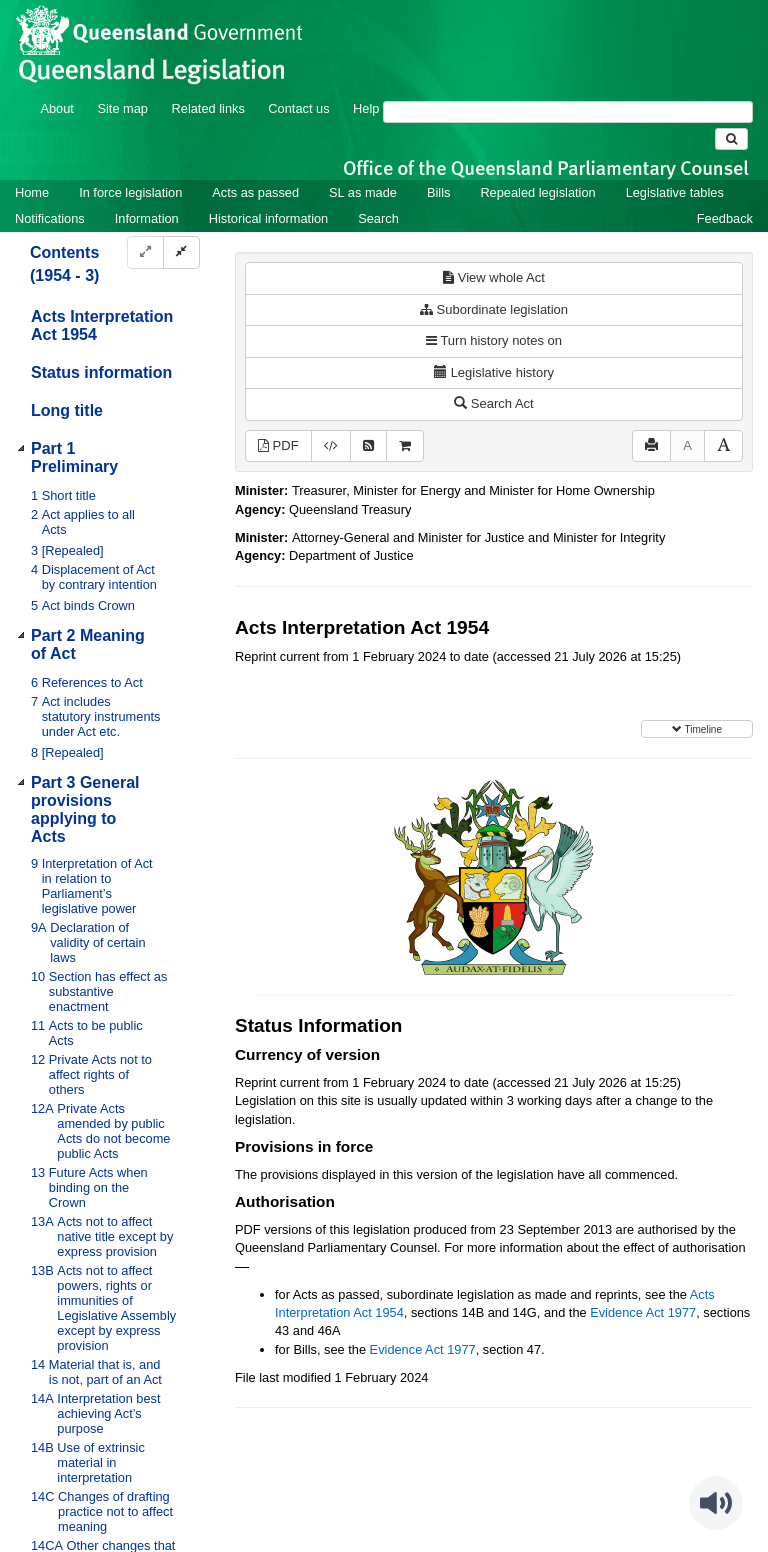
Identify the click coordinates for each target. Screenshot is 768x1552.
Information (147, 218)
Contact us (298, 108)
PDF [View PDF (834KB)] (278, 445)
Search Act (493, 403)
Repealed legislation (537, 192)
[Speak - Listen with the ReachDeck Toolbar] (716, 1503)
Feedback (725, 218)
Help (366, 108)
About (56, 108)
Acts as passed (255, 192)
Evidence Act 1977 (643, 1312)
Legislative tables (675, 192)
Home (32, 192)
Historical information (268, 218)
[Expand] (145, 252)
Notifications (50, 218)
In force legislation (130, 192)
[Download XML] (331, 446)
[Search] (568, 112)
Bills (438, 192)
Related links (208, 108)
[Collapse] (181, 252)
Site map (122, 108)
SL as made (363, 192)
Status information (101, 372)
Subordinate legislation (494, 309)
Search (378, 218)
